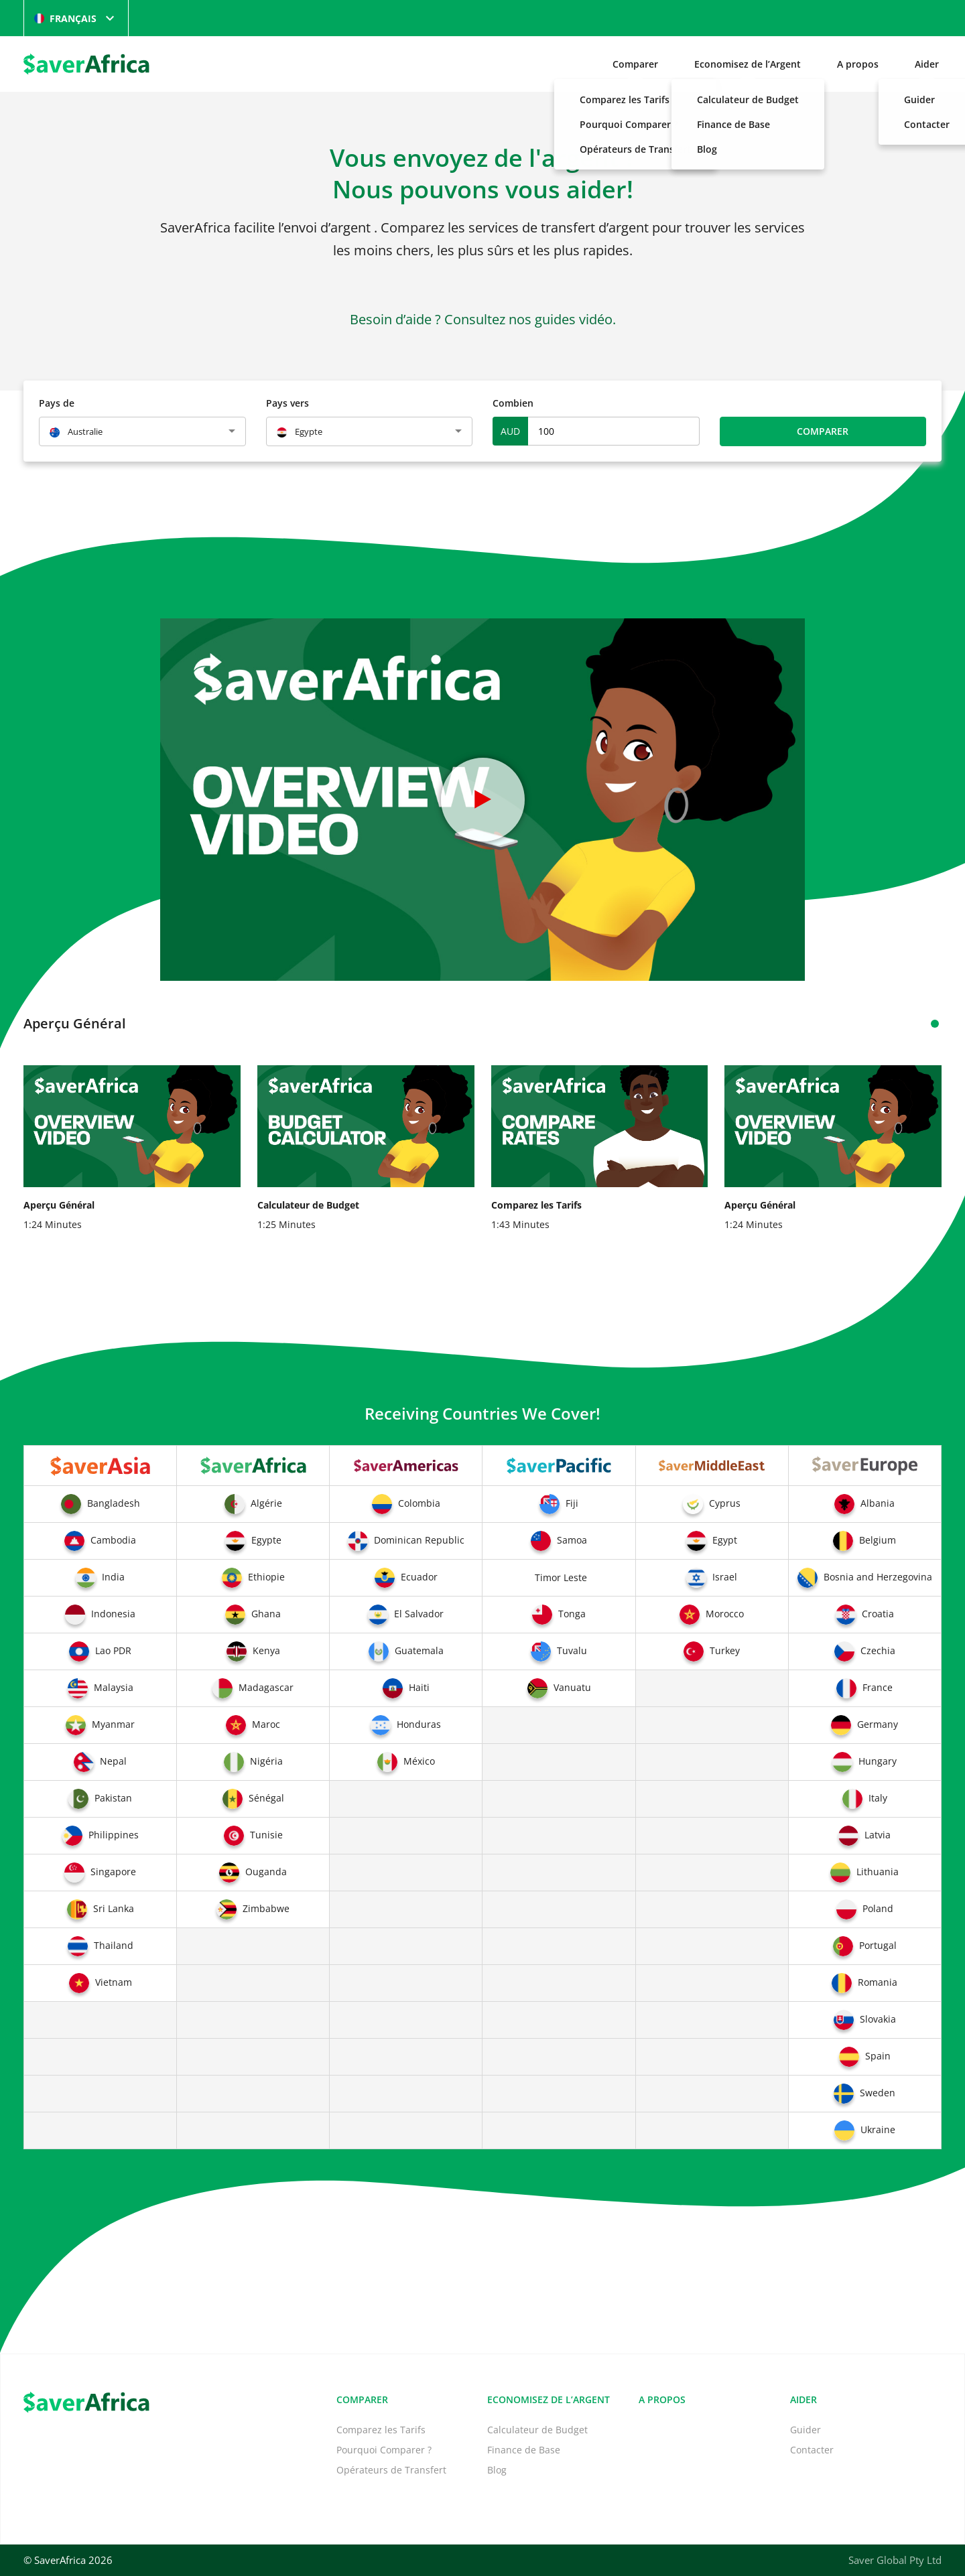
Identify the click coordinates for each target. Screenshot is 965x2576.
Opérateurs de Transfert (391, 2469)
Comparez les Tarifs (381, 2429)
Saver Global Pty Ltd (895, 2560)
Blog (497, 2469)
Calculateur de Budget (537, 2429)
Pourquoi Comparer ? (384, 2449)
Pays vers (287, 403)
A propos (858, 64)
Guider (805, 2429)
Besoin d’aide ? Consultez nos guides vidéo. (483, 319)
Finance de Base (523, 2449)
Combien (513, 403)
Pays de (56, 403)
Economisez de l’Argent (747, 64)
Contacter (812, 2449)
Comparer (635, 64)
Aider (927, 64)
